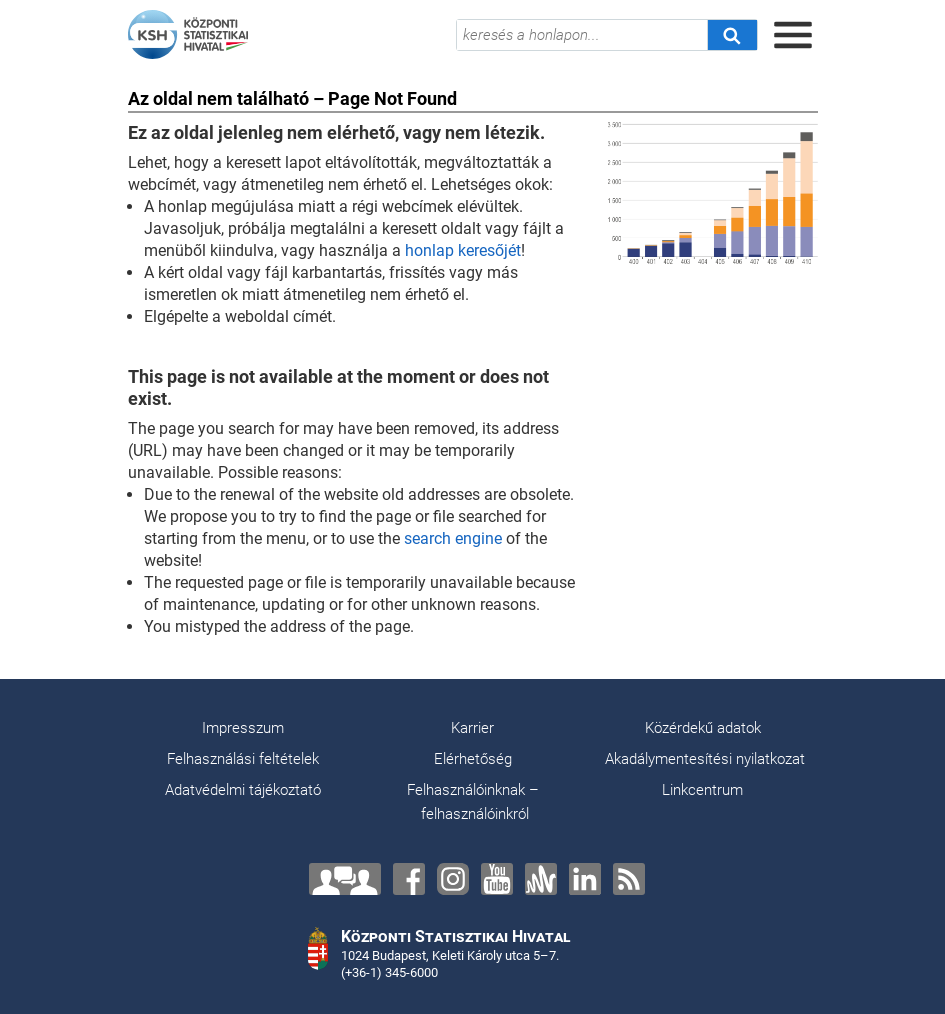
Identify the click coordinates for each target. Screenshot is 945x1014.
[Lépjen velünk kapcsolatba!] (345, 879)
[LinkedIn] (585, 879)
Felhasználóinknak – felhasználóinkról (473, 802)
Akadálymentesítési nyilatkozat (705, 759)
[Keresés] (732, 35)
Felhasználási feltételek (243, 759)
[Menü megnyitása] (793, 35)
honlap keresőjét (463, 250)
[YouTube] (497, 879)
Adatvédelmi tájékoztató (243, 790)
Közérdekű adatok (703, 728)
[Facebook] (409, 879)
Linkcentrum (702, 790)
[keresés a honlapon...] (582, 35)
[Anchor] (541, 879)
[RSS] (629, 879)
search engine (453, 538)
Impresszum (243, 728)
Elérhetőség (473, 759)
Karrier (472, 728)
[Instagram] (453, 879)
